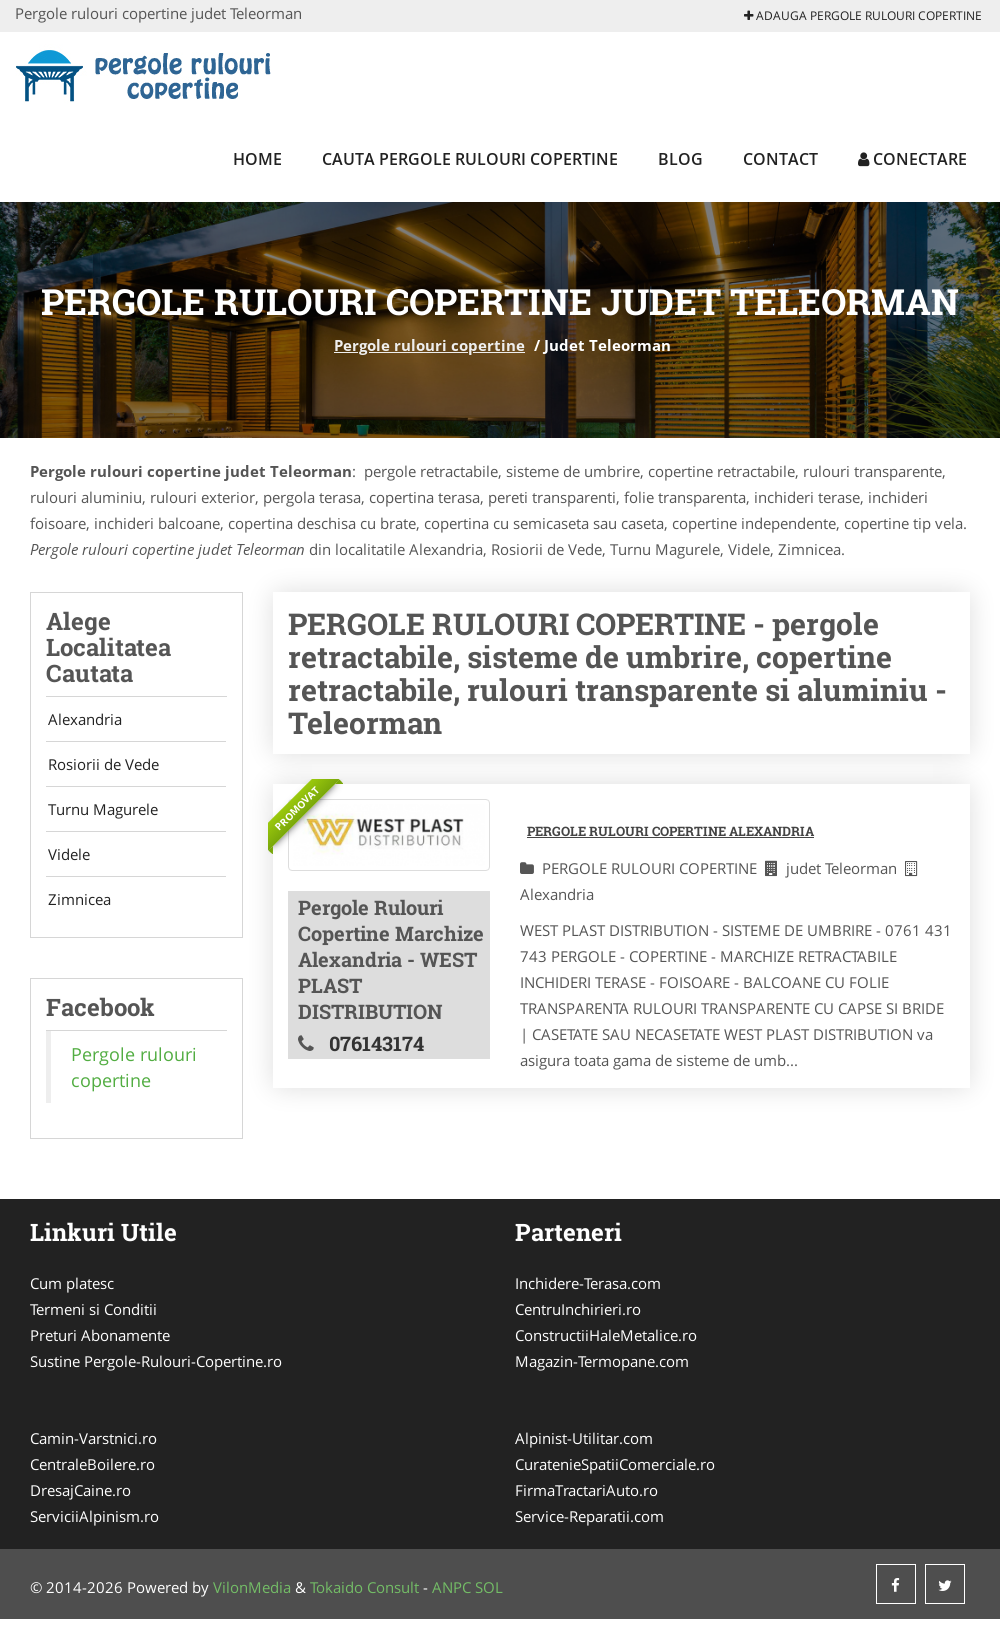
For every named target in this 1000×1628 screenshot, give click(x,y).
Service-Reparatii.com (589, 1525)
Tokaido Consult (364, 1596)
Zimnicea (77, 908)
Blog (680, 159)
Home (257, 159)
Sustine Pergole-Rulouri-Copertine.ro (156, 1370)
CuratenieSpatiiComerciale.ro (615, 1473)
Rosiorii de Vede (101, 767)
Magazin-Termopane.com (602, 1370)
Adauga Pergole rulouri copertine (863, 15)
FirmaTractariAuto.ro (586, 1499)
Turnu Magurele (101, 814)
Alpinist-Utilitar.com (584, 1447)
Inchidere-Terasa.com (588, 1292)
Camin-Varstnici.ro (93, 1447)
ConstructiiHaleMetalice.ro (606, 1344)
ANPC (451, 1596)
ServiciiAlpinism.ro (94, 1525)
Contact (780, 159)
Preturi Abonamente (100, 1344)
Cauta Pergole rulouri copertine (470, 159)
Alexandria (83, 720)
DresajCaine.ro (80, 1499)
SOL (489, 1596)
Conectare (912, 159)
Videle (67, 861)
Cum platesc (72, 1292)
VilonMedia (252, 1596)
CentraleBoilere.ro (92, 1473)
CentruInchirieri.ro (578, 1318)
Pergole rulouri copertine (429, 345)
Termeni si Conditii (93, 1318)
